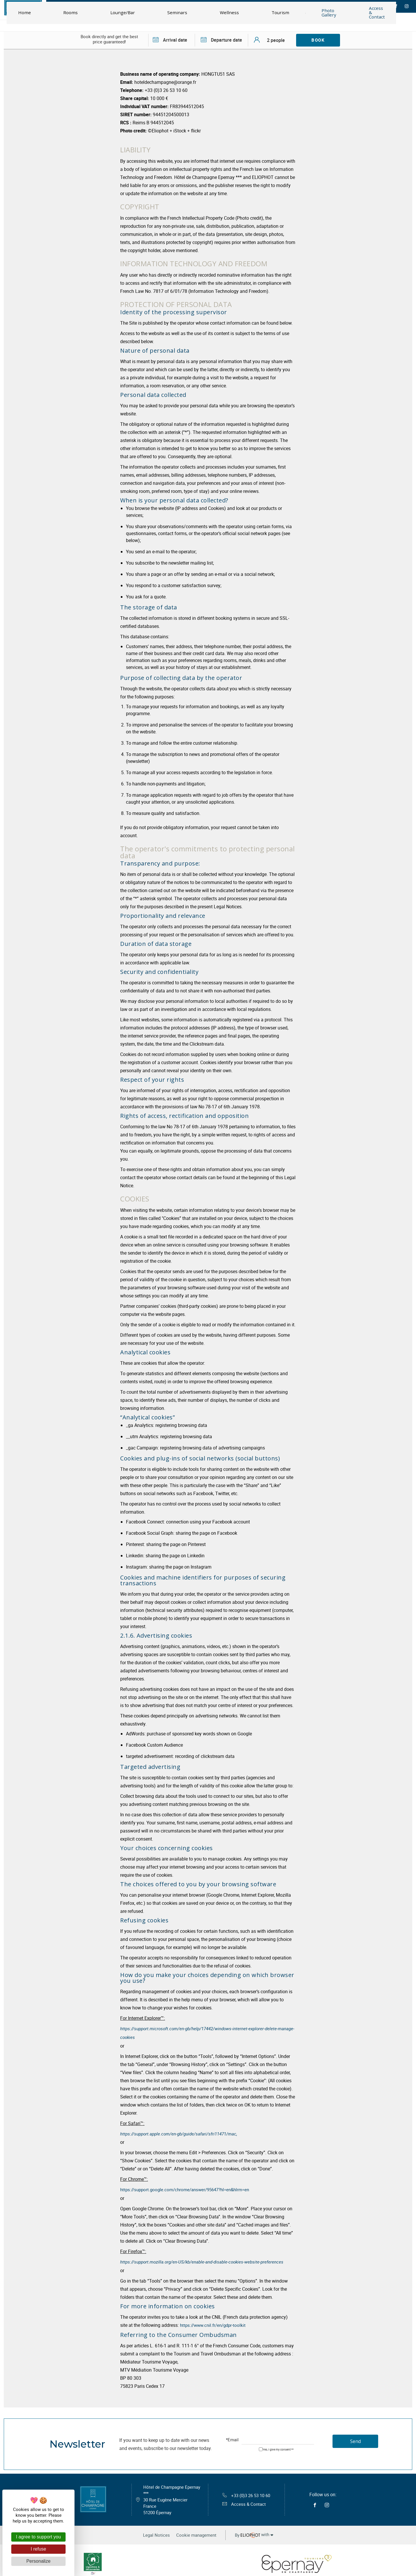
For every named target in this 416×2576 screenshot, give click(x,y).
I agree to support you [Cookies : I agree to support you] (38, 2536)
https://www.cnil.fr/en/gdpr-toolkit (215, 2322)
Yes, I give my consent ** (278, 2446)
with (259, 2532)
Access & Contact (243, 2502)
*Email (232, 2437)
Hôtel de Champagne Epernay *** (173, 2498)
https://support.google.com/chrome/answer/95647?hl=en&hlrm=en (189, 2188)
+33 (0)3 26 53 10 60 (246, 2493)
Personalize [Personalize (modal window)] (38, 2561)
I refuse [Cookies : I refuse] (38, 2549)
